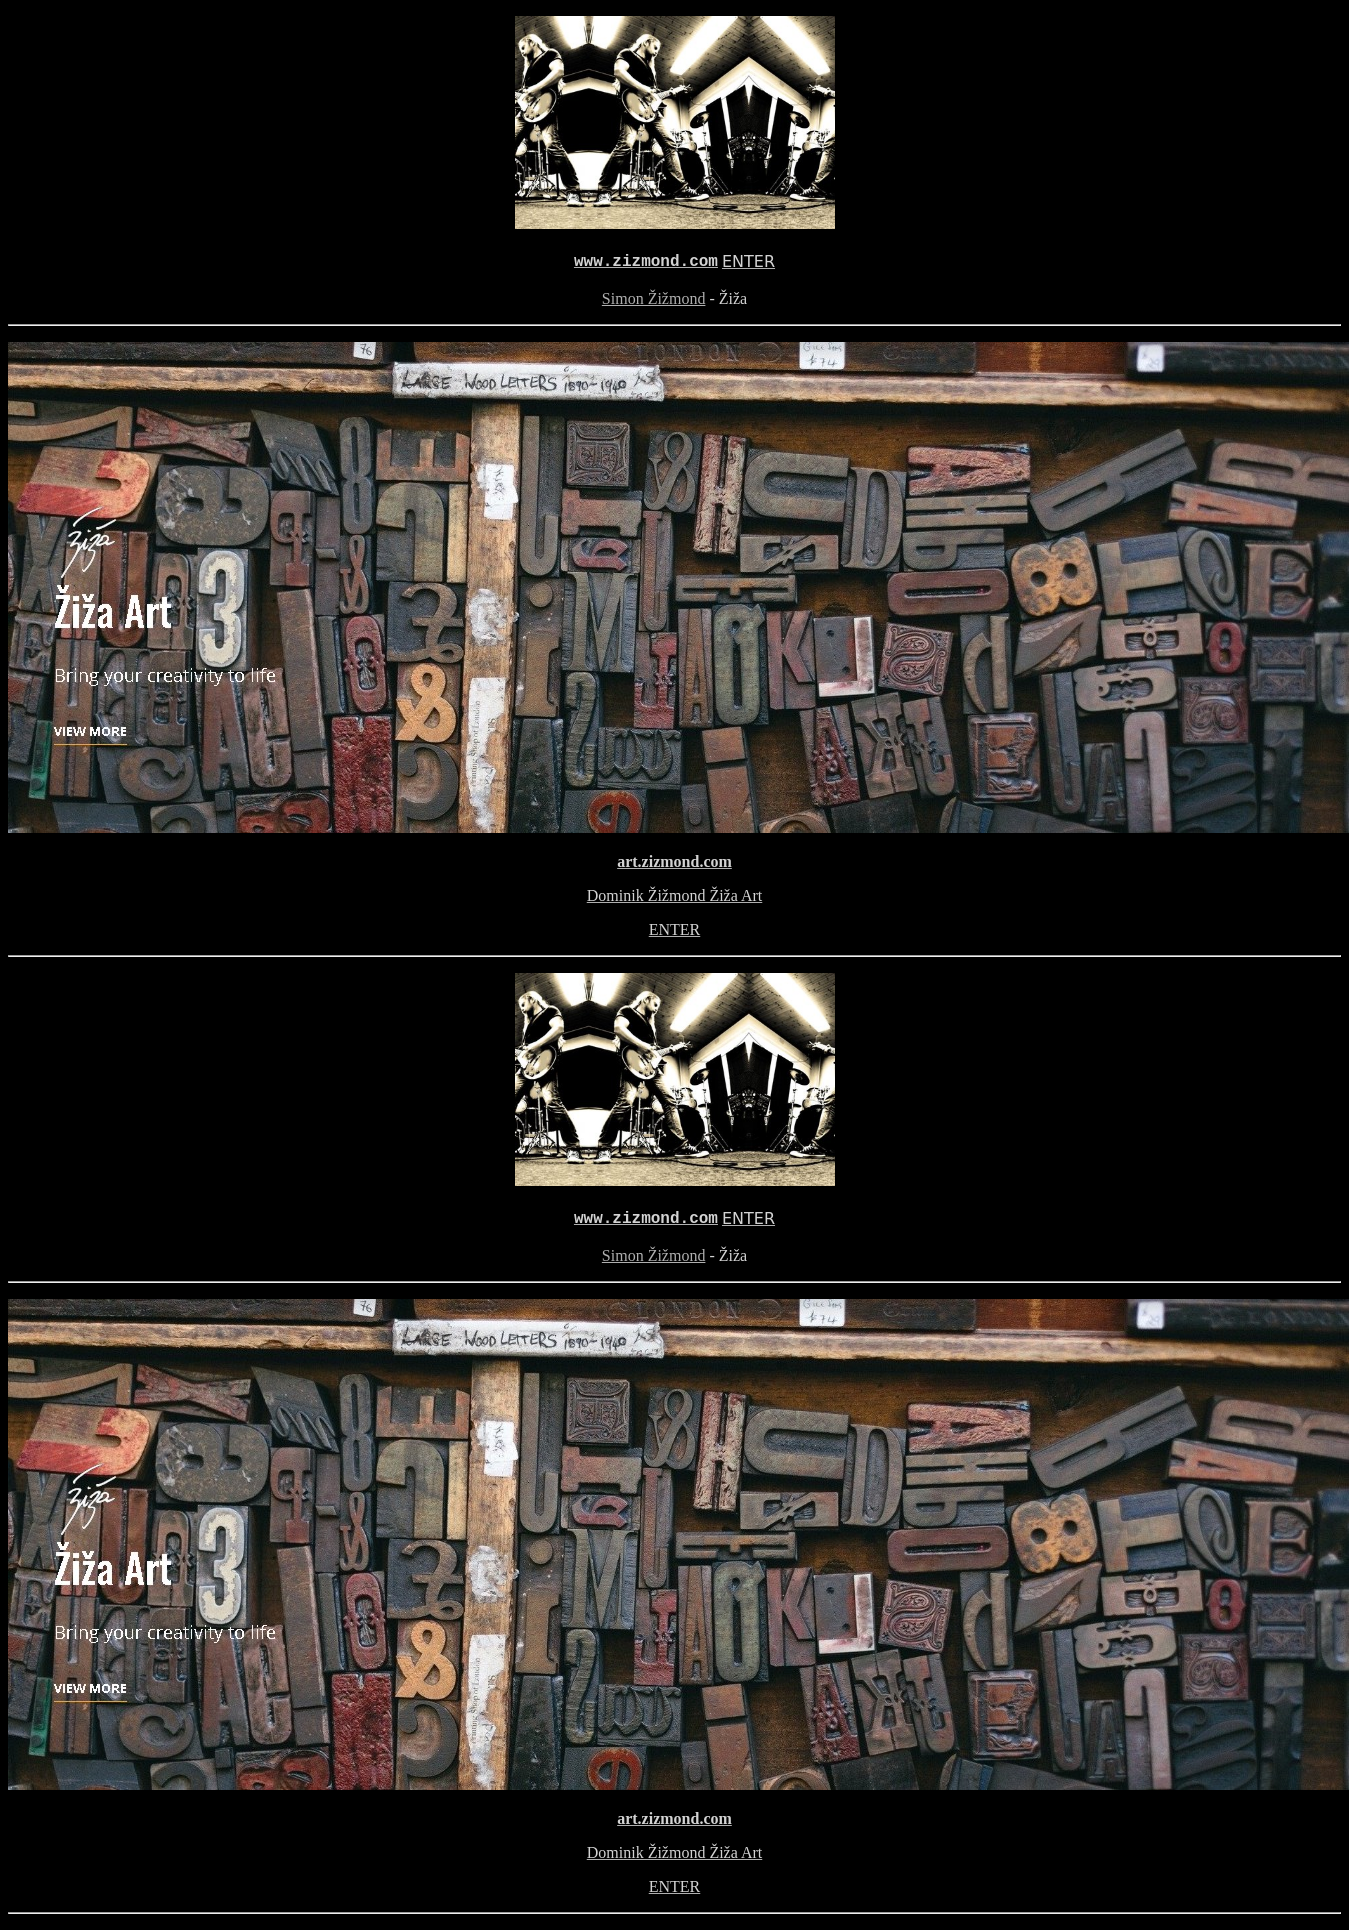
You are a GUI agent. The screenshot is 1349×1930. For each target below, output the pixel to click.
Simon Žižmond (654, 298)
